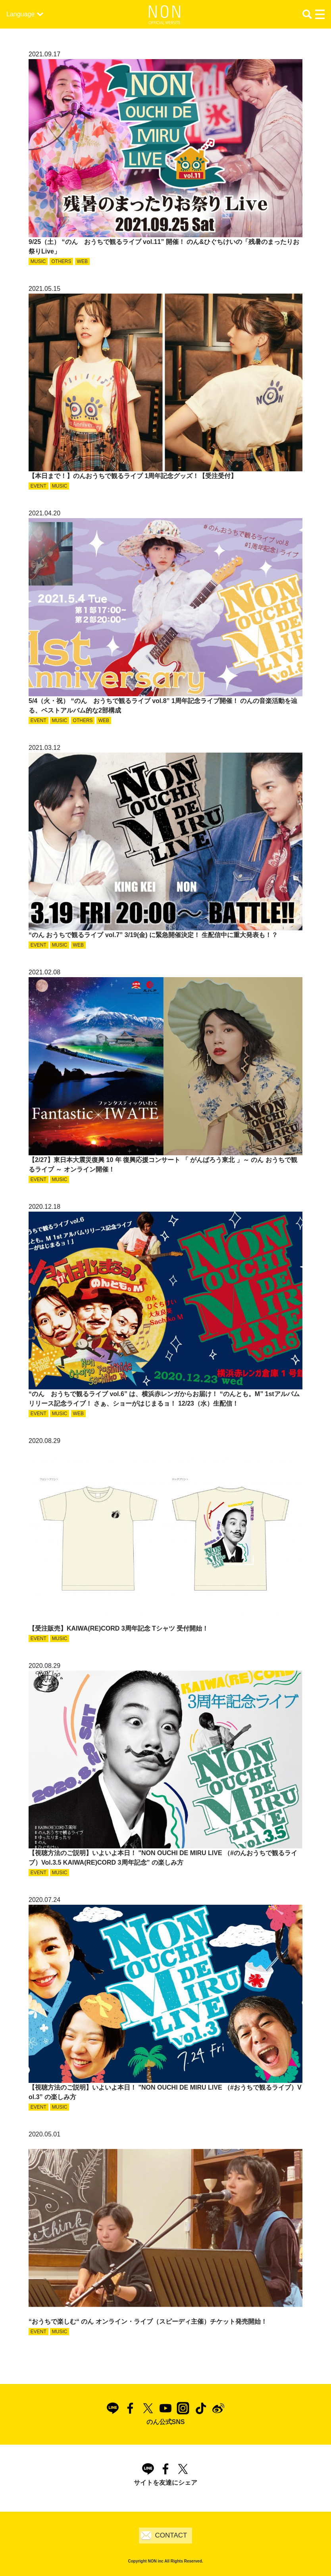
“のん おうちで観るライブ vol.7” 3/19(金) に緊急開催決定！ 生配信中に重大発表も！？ (153, 935)
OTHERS (61, 261)
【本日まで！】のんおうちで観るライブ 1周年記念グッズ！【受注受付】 (133, 476)
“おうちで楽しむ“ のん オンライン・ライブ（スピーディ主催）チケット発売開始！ (148, 2321)
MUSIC (38, 261)
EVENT (38, 486)
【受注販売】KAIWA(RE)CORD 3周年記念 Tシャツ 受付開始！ (118, 1628)
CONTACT (171, 2535)
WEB (82, 261)
